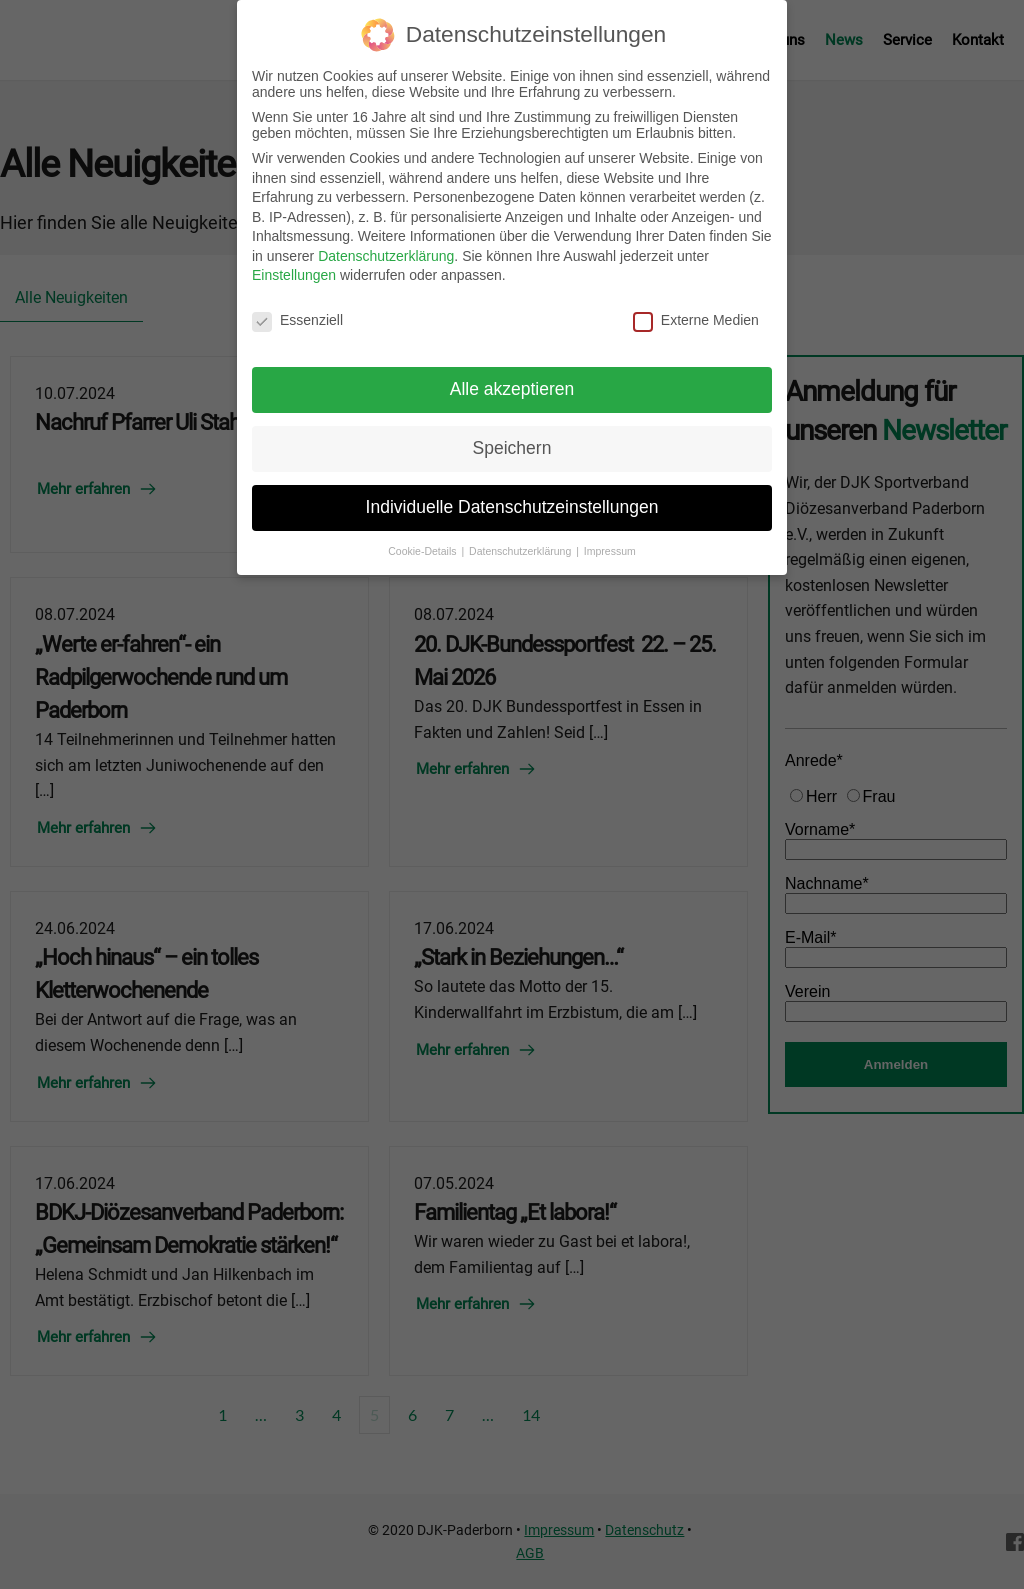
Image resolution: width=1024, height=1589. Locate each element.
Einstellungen (294, 264)
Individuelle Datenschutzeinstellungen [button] (512, 495)
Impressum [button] (610, 539)
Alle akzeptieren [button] (512, 377)
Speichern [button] (512, 436)
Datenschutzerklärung (386, 244)
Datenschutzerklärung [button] (521, 539)
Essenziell (297, 309)
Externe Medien (696, 309)
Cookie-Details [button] (423, 539)
